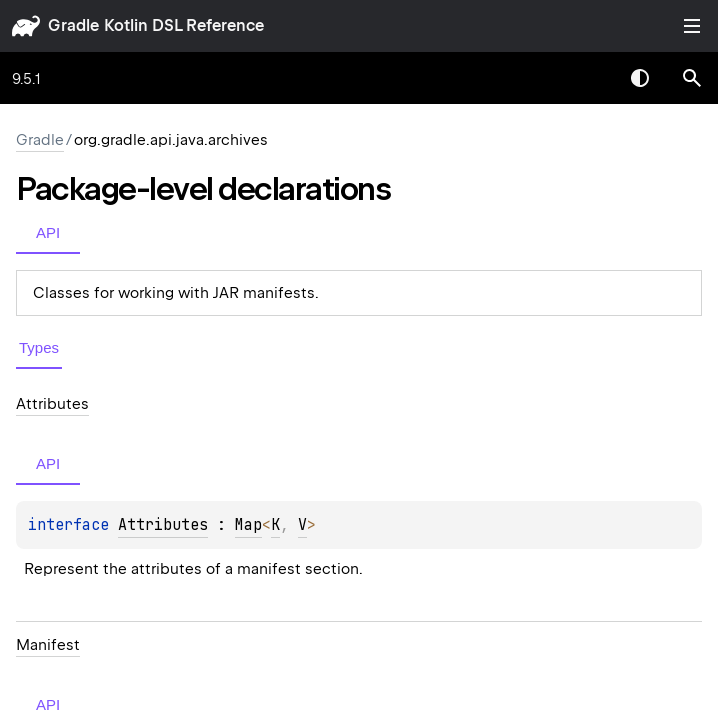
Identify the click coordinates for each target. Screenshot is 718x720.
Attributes (163, 525)
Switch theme (640, 78)
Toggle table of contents (692, 26)
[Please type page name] (692, 78)
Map (248, 525)
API (48, 232)
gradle (73, 25)
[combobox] (588, 78)
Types (39, 347)
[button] (692, 78)
